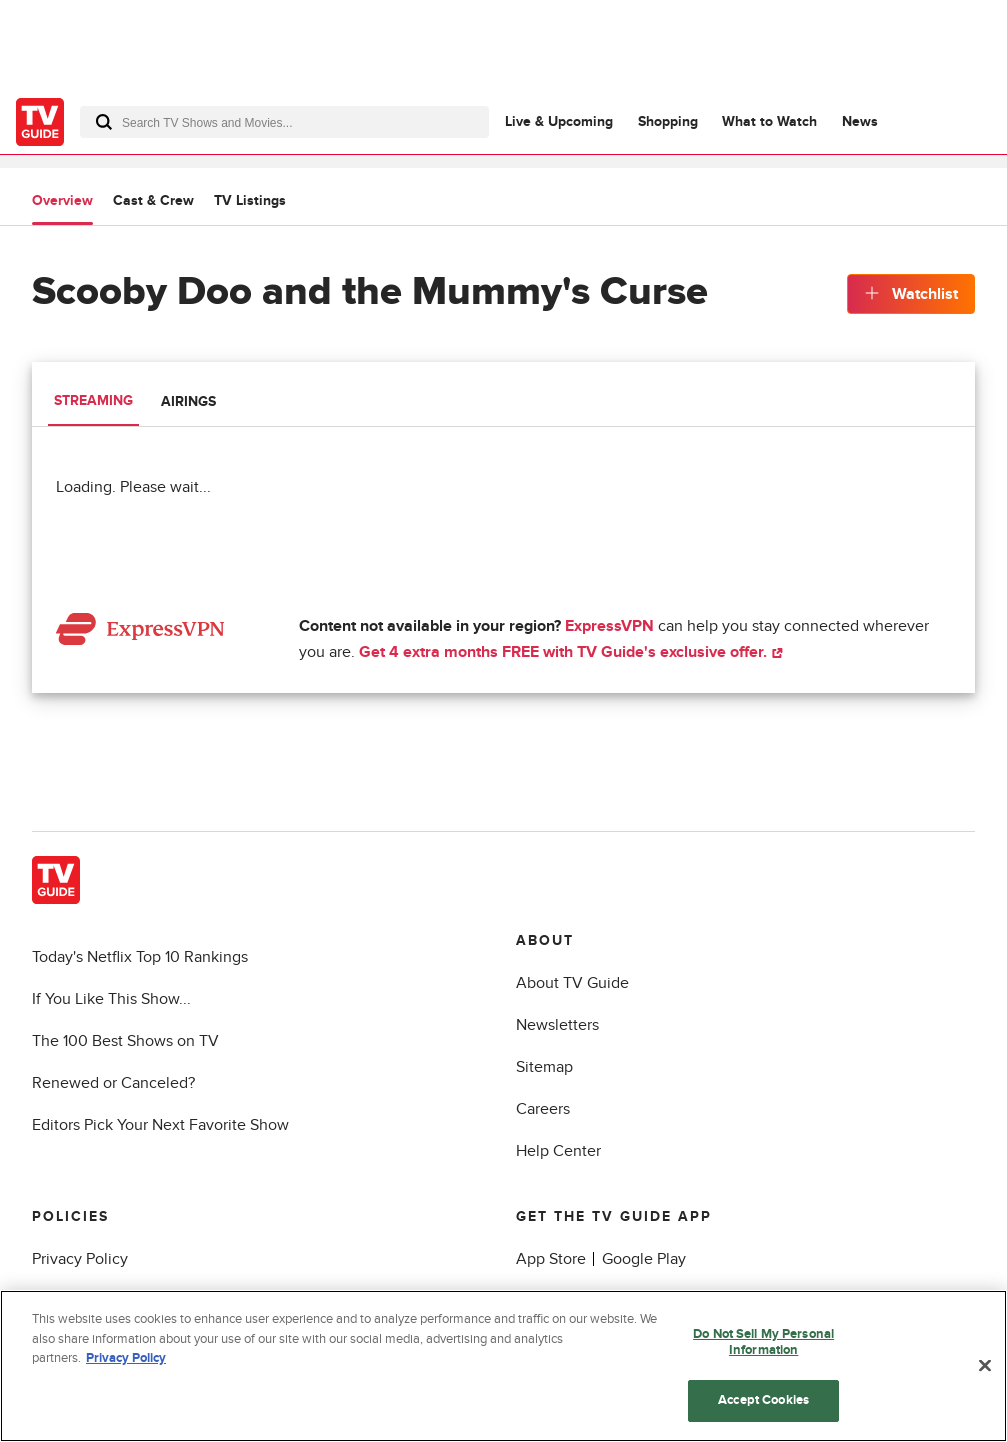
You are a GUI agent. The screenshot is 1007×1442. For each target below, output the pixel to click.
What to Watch (769, 121)
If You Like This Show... (111, 999)
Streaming (93, 400)
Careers (543, 1109)
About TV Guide (572, 983)
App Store (551, 1259)
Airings (188, 401)
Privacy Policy (80, 1259)
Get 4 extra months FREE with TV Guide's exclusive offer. (571, 652)
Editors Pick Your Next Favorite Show (160, 1125)
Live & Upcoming (559, 121)
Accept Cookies (763, 1401)
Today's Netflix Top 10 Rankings (140, 957)
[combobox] (284, 122)
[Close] (985, 1366)
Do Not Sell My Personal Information (763, 1343)
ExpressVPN (609, 626)
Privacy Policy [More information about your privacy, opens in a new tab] (126, 1359)
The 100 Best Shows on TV (125, 1041)
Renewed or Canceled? (113, 1083)
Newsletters (557, 1025)
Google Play (644, 1259)
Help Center (558, 1151)
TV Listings (250, 200)
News (860, 121)
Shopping (668, 121)
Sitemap (544, 1067)
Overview (62, 200)
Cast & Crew (153, 200)
